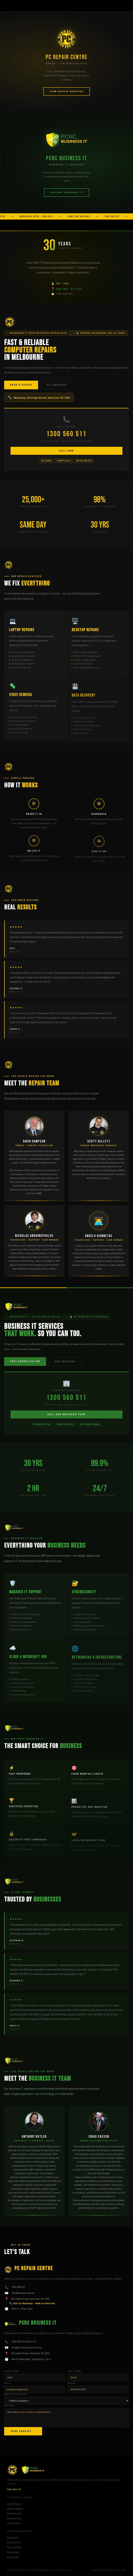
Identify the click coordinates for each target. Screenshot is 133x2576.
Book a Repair (21, 384)
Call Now (66, 450)
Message (9, 2406)
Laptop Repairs (14, 2503)
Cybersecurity (14, 2542)
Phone (72, 2383)
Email (7, 2383)
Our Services (65, 1361)
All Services (57, 385)
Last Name (74, 2371)
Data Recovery (14, 2518)
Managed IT (12, 2537)
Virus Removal (14, 2513)
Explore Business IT (66, 192)
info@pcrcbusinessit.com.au (26, 2347)
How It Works (13, 2523)
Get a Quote (13, 2557)
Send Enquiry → (23, 2431)
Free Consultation (25, 1361)
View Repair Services (67, 91)
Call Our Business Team (66, 1414)
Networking (13, 2552)
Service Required (15, 2394)
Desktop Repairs (15, 2508)
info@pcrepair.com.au (23, 2292)
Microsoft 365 (14, 2547)
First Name (11, 2371)
